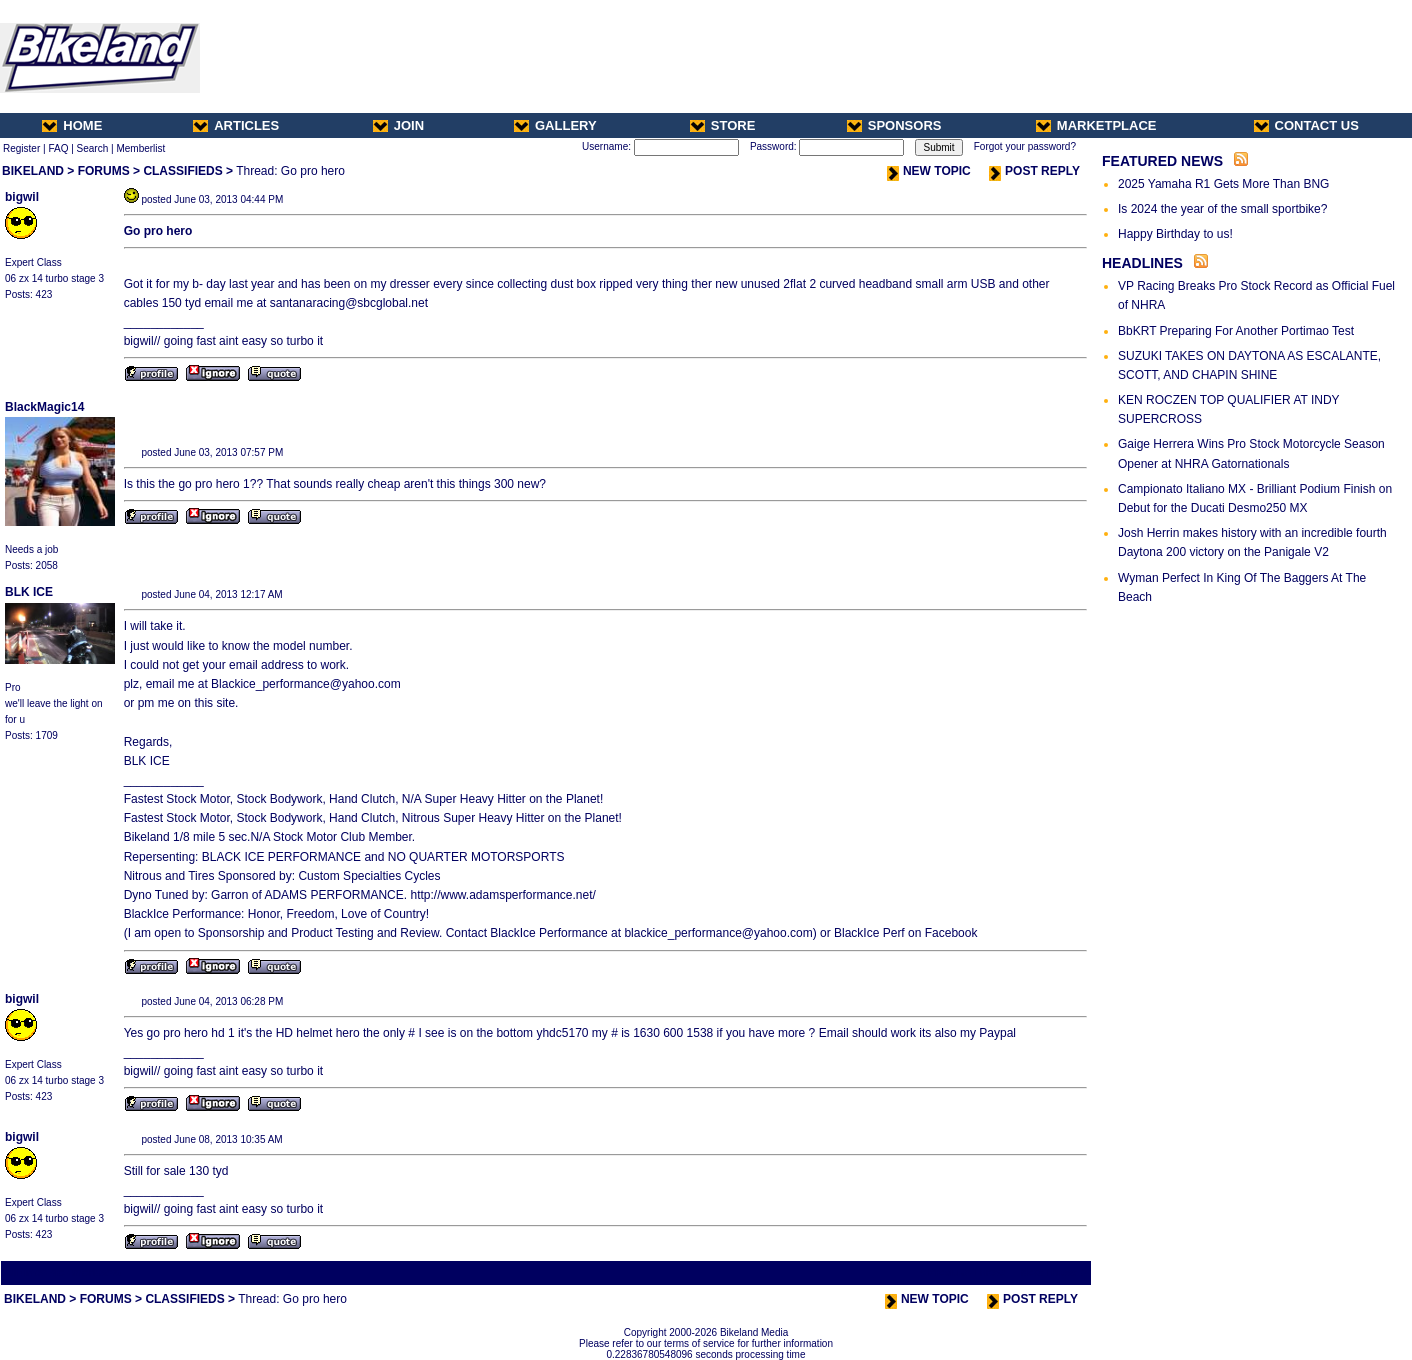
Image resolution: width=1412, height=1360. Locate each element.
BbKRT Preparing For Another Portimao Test (1236, 331)
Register (21, 148)
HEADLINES (1142, 263)
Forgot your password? (1025, 146)
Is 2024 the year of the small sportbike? (1222, 209)
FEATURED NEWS (1162, 161)
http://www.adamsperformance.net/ (501, 895)
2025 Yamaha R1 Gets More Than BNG (1223, 184)
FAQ (58, 148)
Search (93, 148)
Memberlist (140, 148)
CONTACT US (1306, 125)
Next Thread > (1054, 1272)
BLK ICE (29, 592)
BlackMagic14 (44, 407)
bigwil (22, 197)
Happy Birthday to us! (1175, 234)
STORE (723, 125)
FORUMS (104, 171)
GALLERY (555, 125)
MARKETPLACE (1096, 125)
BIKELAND (33, 171)
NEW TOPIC (929, 171)
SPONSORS (894, 125)
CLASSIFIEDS (182, 171)
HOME (72, 125)
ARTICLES (236, 125)
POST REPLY (1034, 171)
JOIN (398, 125)
